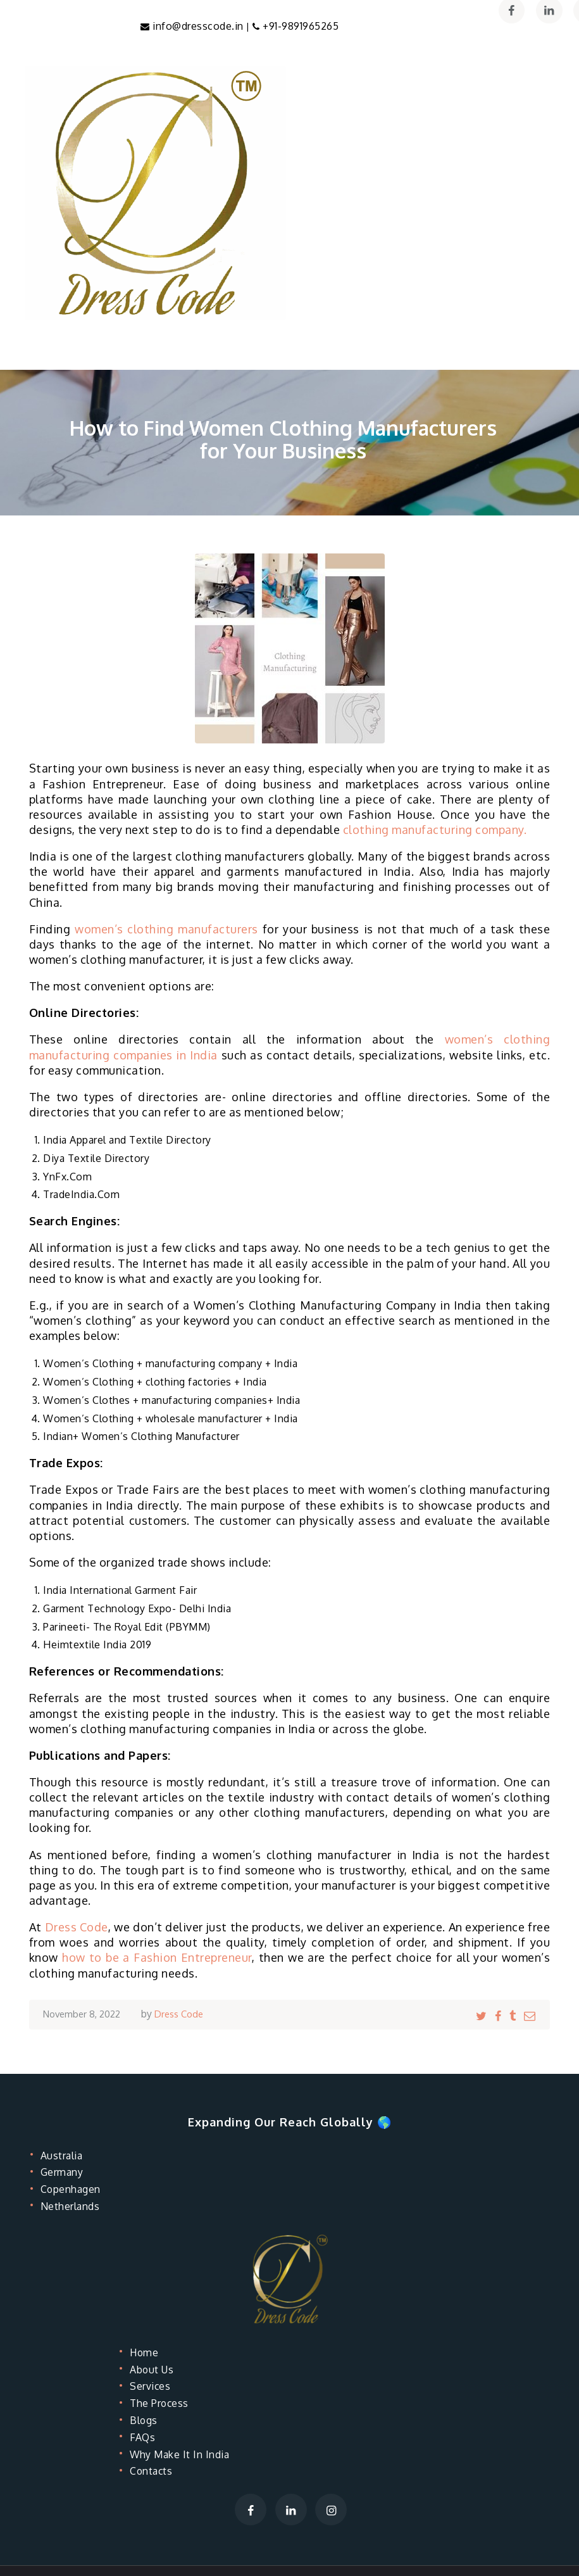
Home (146, 2352)
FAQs (144, 2437)
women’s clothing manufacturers (166, 930)
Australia (65, 2155)
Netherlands (74, 2206)
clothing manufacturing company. (435, 830)
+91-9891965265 (299, 26)
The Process (163, 2403)
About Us (155, 2370)
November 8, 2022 (85, 2014)
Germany (64, 2172)
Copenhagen (74, 2189)
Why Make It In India (186, 2454)
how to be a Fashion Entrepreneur (157, 1958)
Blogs (146, 2420)
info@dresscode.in (199, 26)
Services (153, 2386)
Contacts (155, 2471)
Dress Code (76, 1928)
